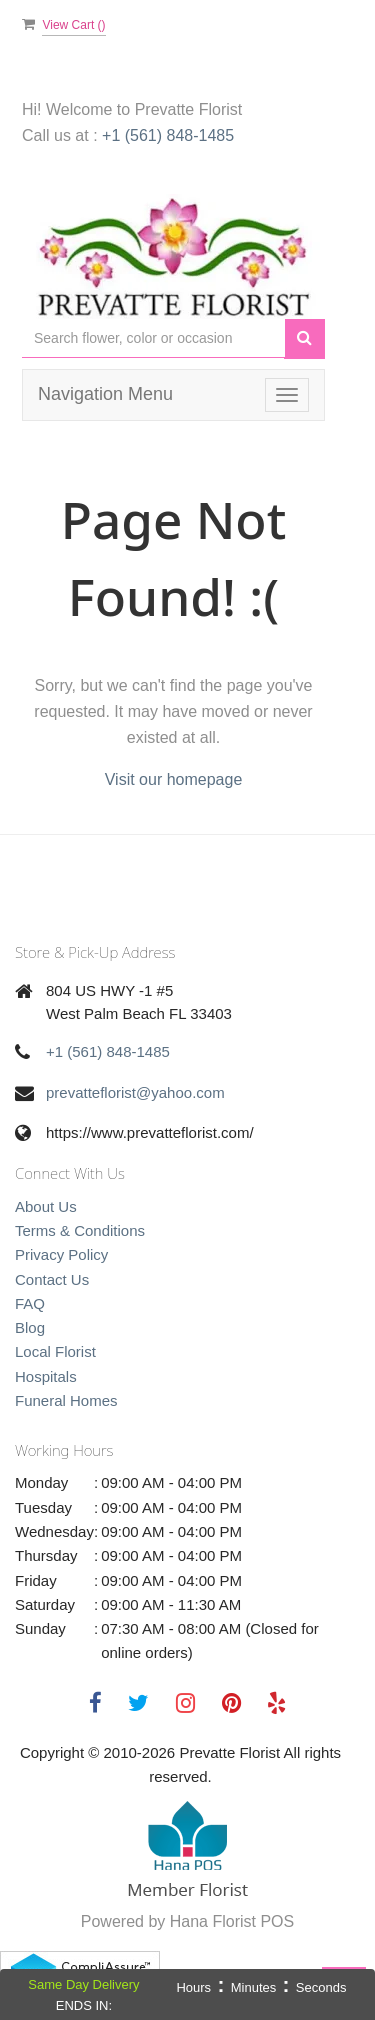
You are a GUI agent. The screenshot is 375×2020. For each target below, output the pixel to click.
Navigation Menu (105, 394)
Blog (30, 1327)
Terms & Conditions (80, 1230)
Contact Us (52, 1279)
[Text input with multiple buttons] (153, 338)
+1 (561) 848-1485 (168, 135)
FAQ (30, 1303)
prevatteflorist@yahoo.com (135, 1092)
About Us (46, 1206)
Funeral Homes (66, 1400)
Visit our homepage (174, 779)
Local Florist (55, 1351)
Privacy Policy (61, 1254)
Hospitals (46, 1376)
